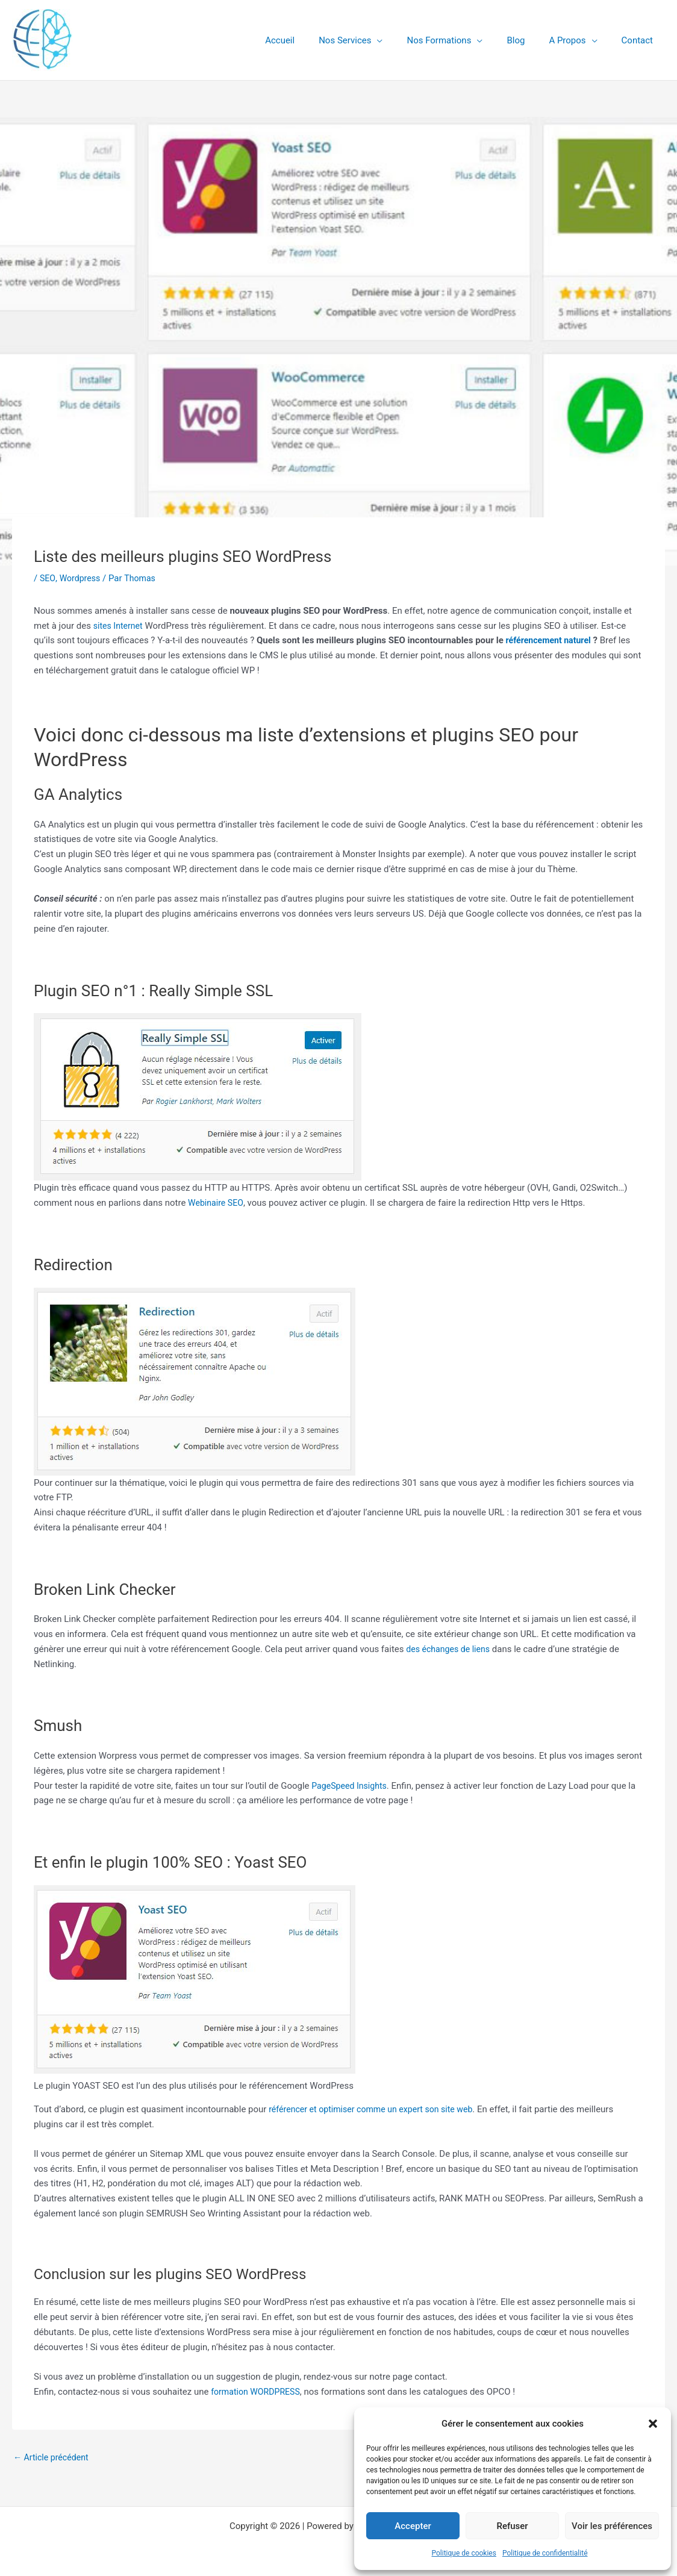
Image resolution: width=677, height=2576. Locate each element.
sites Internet (119, 625)
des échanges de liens (450, 1649)
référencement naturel (550, 640)
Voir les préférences (612, 2526)
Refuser (512, 2526)
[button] (653, 2424)
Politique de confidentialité (545, 2553)
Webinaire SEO (217, 1202)
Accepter (413, 2526)
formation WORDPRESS (258, 2391)
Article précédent (53, 2458)
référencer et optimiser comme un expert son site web (377, 2109)
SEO (48, 578)
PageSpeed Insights (351, 1785)
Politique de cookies (464, 2553)
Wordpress (82, 578)
